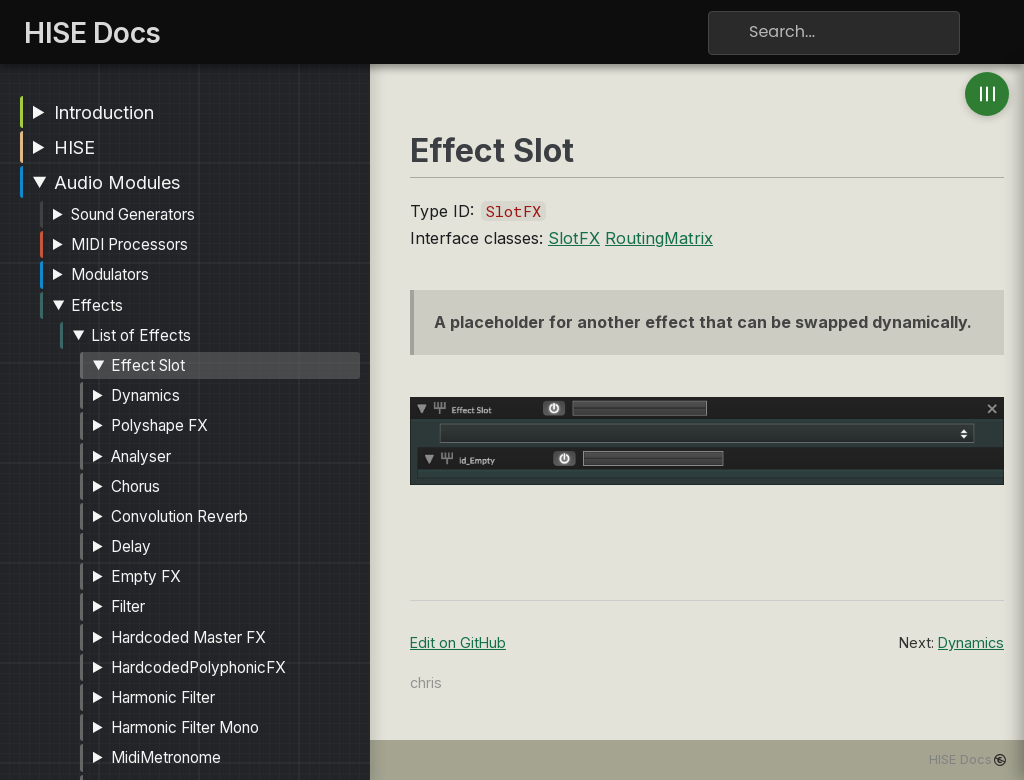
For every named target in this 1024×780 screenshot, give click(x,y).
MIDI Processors (129, 244)
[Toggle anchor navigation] (987, 94)
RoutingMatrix (659, 238)
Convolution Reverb (179, 516)
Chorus (135, 486)
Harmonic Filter (163, 697)
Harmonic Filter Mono (185, 727)
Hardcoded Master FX (188, 637)
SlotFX (574, 238)
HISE (74, 147)
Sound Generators (133, 214)
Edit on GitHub (458, 642)
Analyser (141, 456)
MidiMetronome (166, 757)
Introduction (104, 112)
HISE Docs (960, 759)
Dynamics (145, 395)
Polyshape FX (159, 425)
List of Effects (141, 335)
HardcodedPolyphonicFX (198, 667)
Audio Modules (117, 182)
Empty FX (146, 576)
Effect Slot (148, 365)
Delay (131, 546)
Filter (128, 606)
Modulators (110, 274)
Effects (97, 305)
